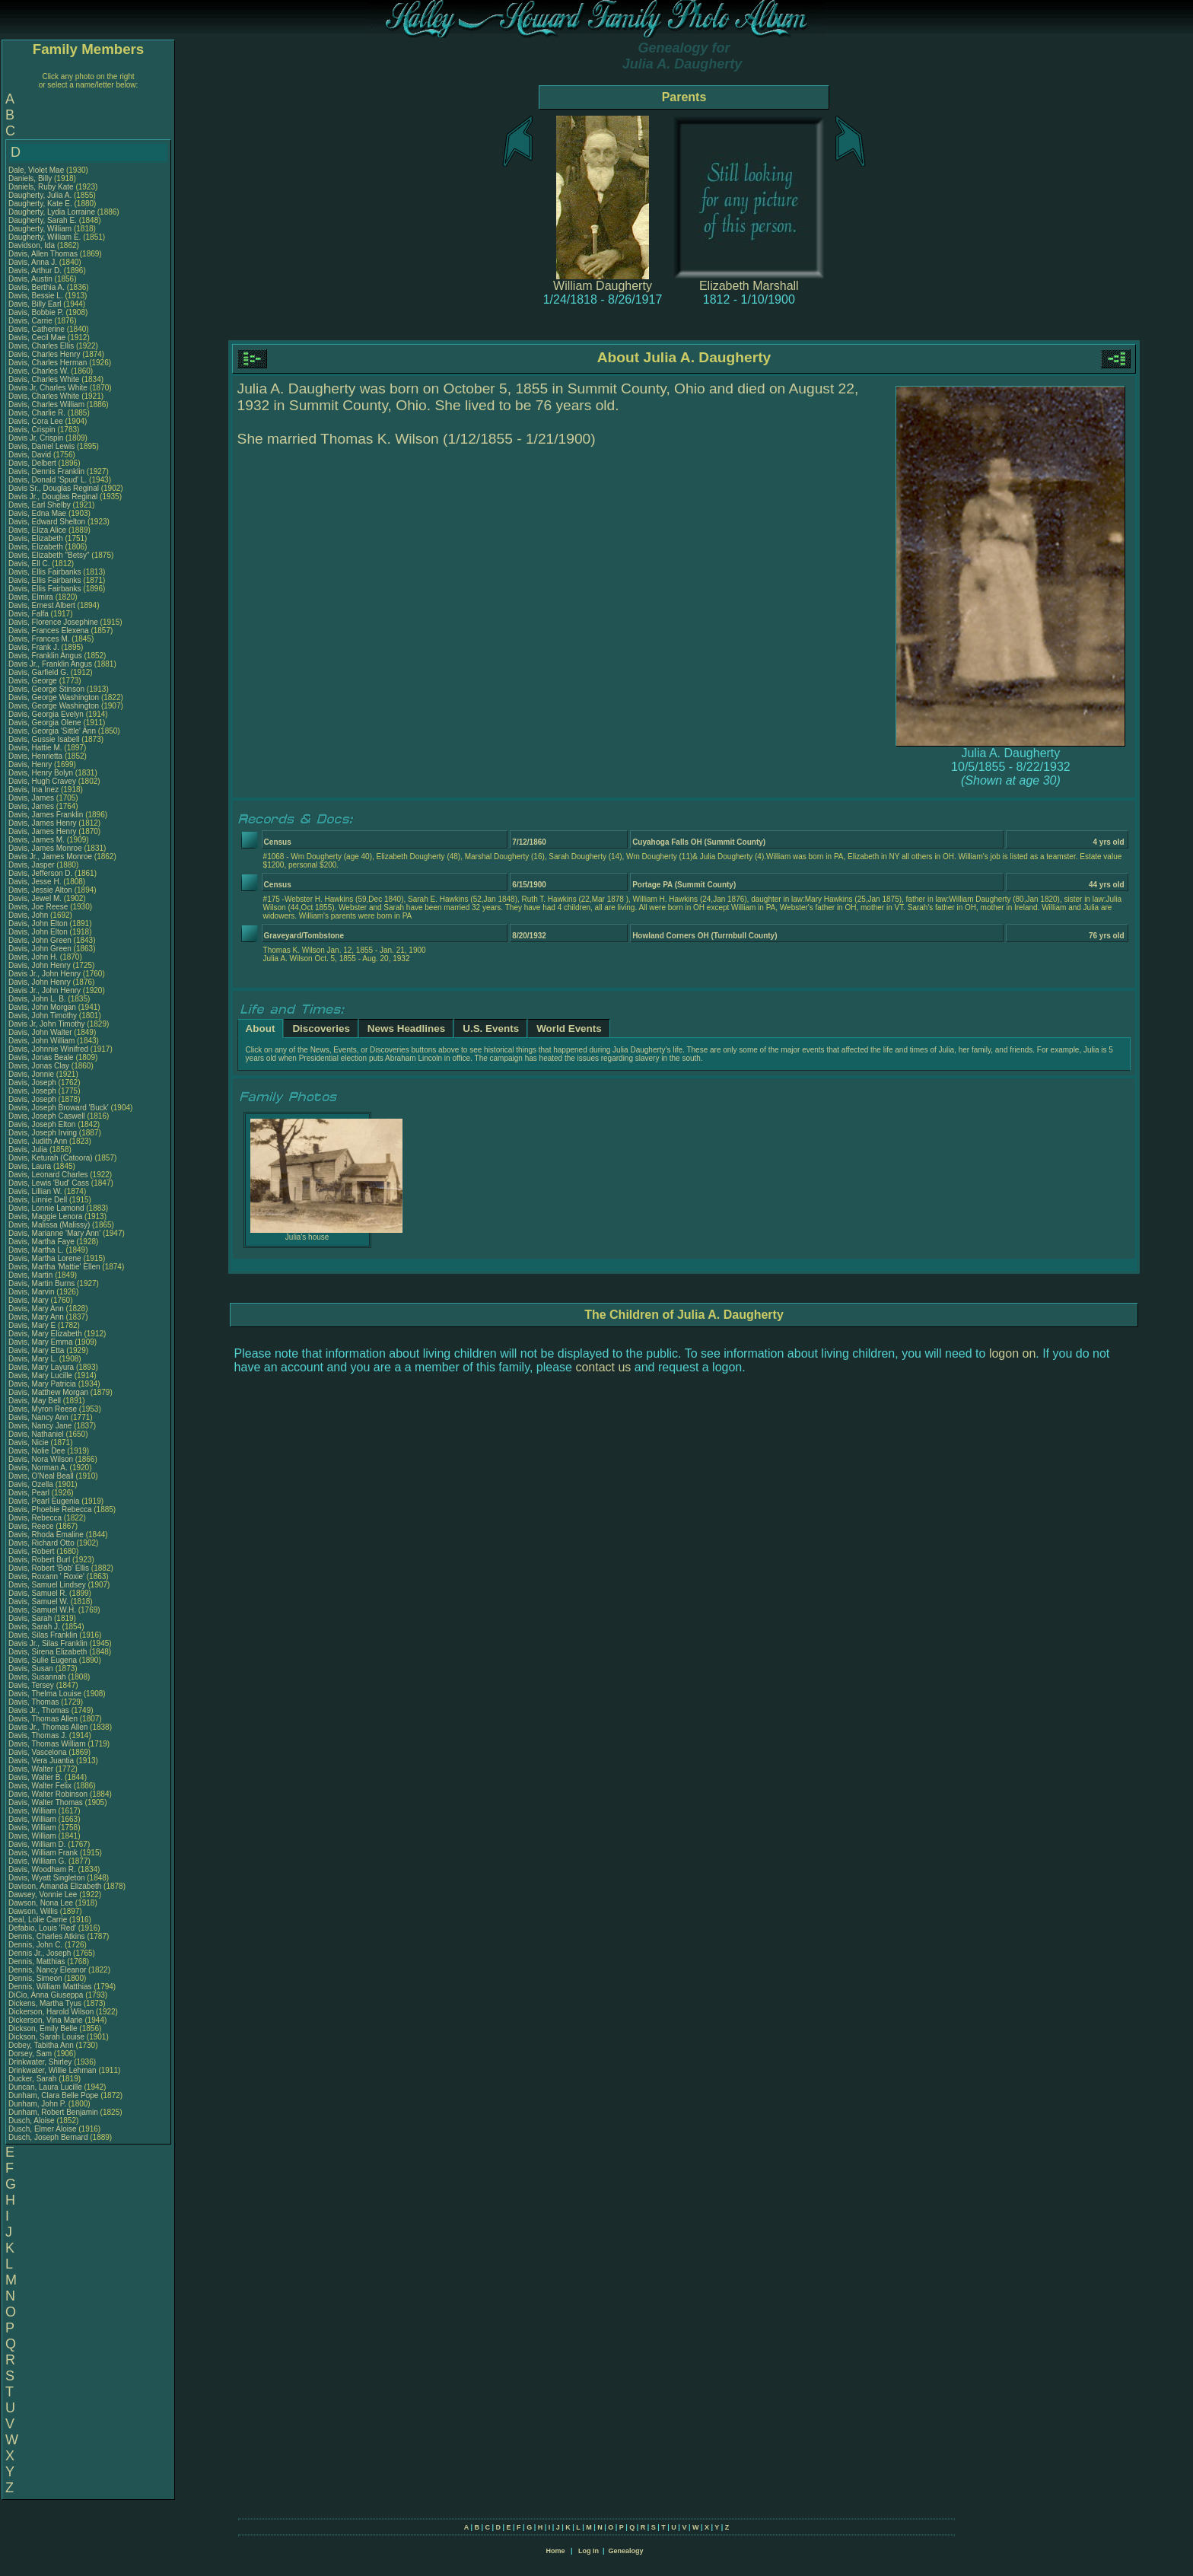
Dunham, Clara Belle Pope (53, 2095)
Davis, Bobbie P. (36, 312)
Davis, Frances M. (39, 639)
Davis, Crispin (32, 429)
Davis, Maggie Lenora (45, 1216)
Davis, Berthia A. (36, 287)
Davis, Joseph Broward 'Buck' (58, 1107)
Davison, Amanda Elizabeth (54, 1886)
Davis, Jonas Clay (38, 1066)
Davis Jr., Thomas (40, 1710)
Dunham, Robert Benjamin (53, 2112)
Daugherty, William (41, 228)
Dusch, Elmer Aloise (42, 2129)
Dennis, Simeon (36, 1978)
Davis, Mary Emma (40, 1342)
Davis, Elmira (32, 597)
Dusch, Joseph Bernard (48, 2137)
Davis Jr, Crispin (36, 438)
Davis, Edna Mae (37, 513)
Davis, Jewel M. (35, 898)
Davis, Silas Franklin (43, 1635)
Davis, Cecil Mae (36, 337)
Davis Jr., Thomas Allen (47, 1727)
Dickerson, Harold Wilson (51, 2012)
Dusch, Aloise (32, 2120)
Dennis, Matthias (37, 1961)
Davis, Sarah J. (34, 1626)
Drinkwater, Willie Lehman (52, 2070)
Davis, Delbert (33, 463)
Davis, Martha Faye (41, 1241)
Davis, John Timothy (42, 1015)
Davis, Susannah (38, 1677)
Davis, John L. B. (37, 999)
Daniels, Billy (31, 178)
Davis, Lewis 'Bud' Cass (48, 1183)
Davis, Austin (31, 279)
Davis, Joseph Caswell (46, 1116)
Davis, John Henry (39, 965)
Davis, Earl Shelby (39, 505)
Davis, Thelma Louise (44, 1693)
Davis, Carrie (31, 321)
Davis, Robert (32, 1551)
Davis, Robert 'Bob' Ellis (48, 1568)
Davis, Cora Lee (35, 421)
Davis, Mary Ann (36, 1308)
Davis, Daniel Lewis (41, 446)
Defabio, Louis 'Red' (43, 1928)
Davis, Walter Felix (40, 1786)
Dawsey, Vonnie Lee (42, 1894)
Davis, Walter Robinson (47, 1794)
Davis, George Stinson (46, 689)
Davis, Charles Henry (44, 354)
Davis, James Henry (42, 823)
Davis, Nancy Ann (38, 1417)
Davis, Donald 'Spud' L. (47, 480)
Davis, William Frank (43, 1852)
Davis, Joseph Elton (41, 1124)
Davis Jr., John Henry (44, 974)
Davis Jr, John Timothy (46, 1024)
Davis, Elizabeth (36, 538)
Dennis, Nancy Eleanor (47, 1970)
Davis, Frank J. (33, 647)
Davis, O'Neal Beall (41, 1476)
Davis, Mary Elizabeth (45, 1333)
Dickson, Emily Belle (43, 2028)
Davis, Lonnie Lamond (46, 1208)
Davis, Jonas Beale (41, 1057)
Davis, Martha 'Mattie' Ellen (54, 1267)
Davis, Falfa (29, 614)
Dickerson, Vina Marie (45, 2020)
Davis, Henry (31, 764)
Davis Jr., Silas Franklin (47, 1643)
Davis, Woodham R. (42, 1869)
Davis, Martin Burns (41, 1283)
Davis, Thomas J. (37, 1735)
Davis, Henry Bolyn (40, 773)
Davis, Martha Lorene (44, 1258)
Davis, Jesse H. (34, 881)
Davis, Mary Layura (41, 1367)
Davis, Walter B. (35, 1777)
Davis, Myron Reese (42, 1409)
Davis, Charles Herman (47, 362)
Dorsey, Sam (31, 2053)
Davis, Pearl (30, 1493)
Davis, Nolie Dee (36, 1451)
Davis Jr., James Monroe (50, 856)
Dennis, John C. (35, 1945)
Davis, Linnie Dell (37, 1200)
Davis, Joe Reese (38, 907)
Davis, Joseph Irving (42, 1133)
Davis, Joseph (33, 1082)
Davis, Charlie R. (36, 413)
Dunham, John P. (37, 2104)
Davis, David (30, 455)
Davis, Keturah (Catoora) (51, 1158)
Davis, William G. (37, 1861)
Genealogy (626, 2551)
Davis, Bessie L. (35, 295)
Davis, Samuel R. (37, 1593)
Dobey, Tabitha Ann (42, 2045)
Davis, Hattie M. (35, 748)
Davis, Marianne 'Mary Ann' (55, 1233)
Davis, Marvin (32, 1292)
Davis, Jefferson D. (40, 873)
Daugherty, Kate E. (40, 203)
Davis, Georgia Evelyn (46, 714)
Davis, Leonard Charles (48, 1174)
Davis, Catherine (37, 329)
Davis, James (32, 798)
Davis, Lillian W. (35, 1191)
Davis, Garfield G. (38, 672)
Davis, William (33, 1811)
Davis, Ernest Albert (41, 605)
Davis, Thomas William (47, 1744)
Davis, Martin (31, 1275)
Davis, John (29, 915)
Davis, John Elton (38, 923)
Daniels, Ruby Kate (41, 187)
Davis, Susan (32, 1668)
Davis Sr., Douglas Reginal (53, 488)
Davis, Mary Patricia (42, 1384)
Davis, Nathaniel (37, 1434)
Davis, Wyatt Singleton (46, 1878)
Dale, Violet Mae (36, 170)
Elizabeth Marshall (749, 285)
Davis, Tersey (32, 1685)
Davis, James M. (36, 840)
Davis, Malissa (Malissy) (49, 1225)
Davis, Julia (28, 1149)
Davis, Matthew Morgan (48, 1392)
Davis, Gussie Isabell (43, 739)
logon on (1012, 1353)
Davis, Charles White (43, 379)
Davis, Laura (30, 1166)
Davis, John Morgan (42, 1007)
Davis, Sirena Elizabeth (47, 1652)
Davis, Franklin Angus (45, 655)
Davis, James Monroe (45, 848)
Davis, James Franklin (45, 814)
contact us (603, 1367)
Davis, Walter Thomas (45, 1802)
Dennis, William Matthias (49, 1986)
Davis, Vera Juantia (41, 1760)
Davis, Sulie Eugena (42, 1660)
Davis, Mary (29, 1300)
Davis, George (33, 681)
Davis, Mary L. (32, 1359)
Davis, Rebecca (36, 1518)
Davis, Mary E (32, 1325)
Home (555, 2551)
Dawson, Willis (34, 1911)
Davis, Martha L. (36, 1250)
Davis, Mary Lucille (40, 1375)
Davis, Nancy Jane (40, 1426)
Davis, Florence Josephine (53, 622)
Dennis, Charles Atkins (46, 1936)
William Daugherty (602, 285)
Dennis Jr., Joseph (40, 1953)
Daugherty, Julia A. (40, 195)
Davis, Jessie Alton (40, 890)
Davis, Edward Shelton (46, 521)
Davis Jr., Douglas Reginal (52, 496)
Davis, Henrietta (36, 756)
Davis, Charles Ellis (41, 346)
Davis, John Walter (40, 1032)
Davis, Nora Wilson (40, 1459)
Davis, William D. (37, 1844)
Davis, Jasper (32, 865)
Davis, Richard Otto (41, 1543)
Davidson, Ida (32, 245)
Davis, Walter (32, 1769)
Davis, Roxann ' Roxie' (47, 1576)
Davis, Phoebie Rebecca (50, 1509)
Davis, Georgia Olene (44, 722)
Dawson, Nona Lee (40, 1903)
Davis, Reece (32, 1526)
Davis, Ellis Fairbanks (44, 572)
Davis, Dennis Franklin (46, 471)
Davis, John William (41, 1040)
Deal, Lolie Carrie (37, 1919)
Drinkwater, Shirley (41, 2062)
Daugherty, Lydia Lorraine (51, 212)
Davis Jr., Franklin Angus (50, 664)
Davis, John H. (33, 957)
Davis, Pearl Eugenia (43, 1501)
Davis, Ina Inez (33, 789)
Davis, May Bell (35, 1400)
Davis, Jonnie (32, 1074)
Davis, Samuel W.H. (42, 1610)
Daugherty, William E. (44, 237)
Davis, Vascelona (38, 1752)
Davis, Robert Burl (39, 1559)
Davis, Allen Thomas (43, 254)
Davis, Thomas (34, 1702)
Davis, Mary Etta (36, 1350)
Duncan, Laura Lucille (45, 2087)
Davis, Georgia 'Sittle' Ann (52, 731)
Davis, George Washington (53, 697)
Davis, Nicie (29, 1442)
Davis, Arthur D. (35, 270)
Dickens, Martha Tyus (44, 2003)
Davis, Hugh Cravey (42, 781)
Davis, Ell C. (28, 563)
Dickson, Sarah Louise (46, 2037)
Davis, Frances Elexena (48, 630)
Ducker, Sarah (33, 2078)
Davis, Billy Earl (34, 304)
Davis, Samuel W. (38, 1601)
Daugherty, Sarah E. (42, 220)
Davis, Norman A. (38, 1467)
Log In (588, 2551)
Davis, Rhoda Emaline (46, 1534)
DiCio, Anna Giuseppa (45, 1995)
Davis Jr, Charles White (47, 388)
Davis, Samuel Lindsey (47, 1585)
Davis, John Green (40, 940)
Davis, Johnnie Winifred (48, 1049)
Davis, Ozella (32, 1484)
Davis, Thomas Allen (43, 1719)
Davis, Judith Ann (37, 1141)
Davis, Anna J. (32, 262)
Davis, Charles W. (38, 371)
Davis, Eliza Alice (37, 530)
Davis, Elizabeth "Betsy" (49, 555)
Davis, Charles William (46, 404)
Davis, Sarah (31, 1618)
